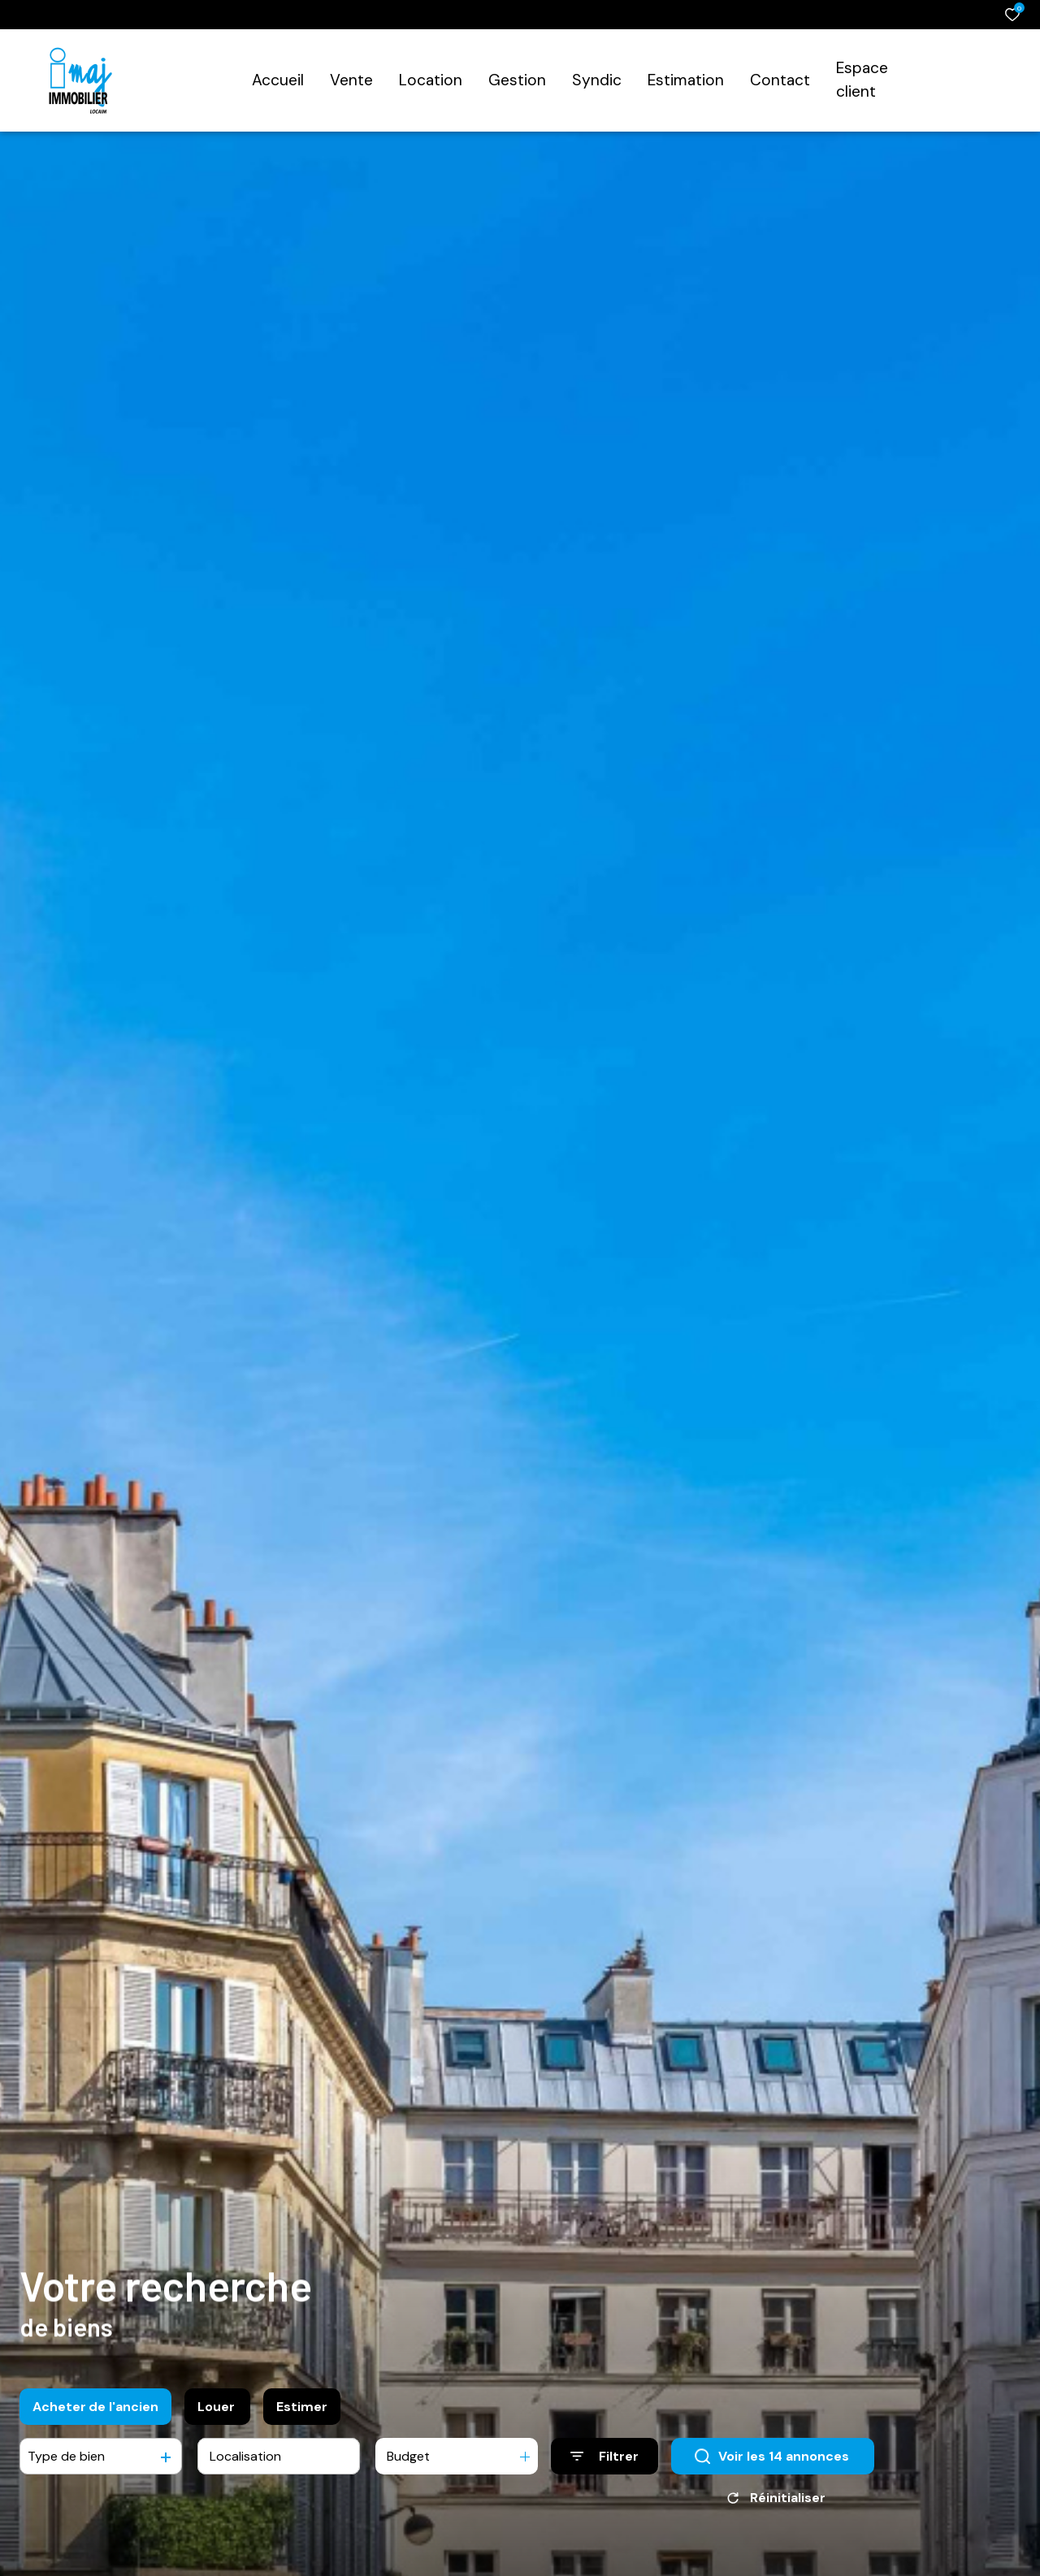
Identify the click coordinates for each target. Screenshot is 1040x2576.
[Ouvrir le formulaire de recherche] (604, 2460)
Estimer (301, 2410)
